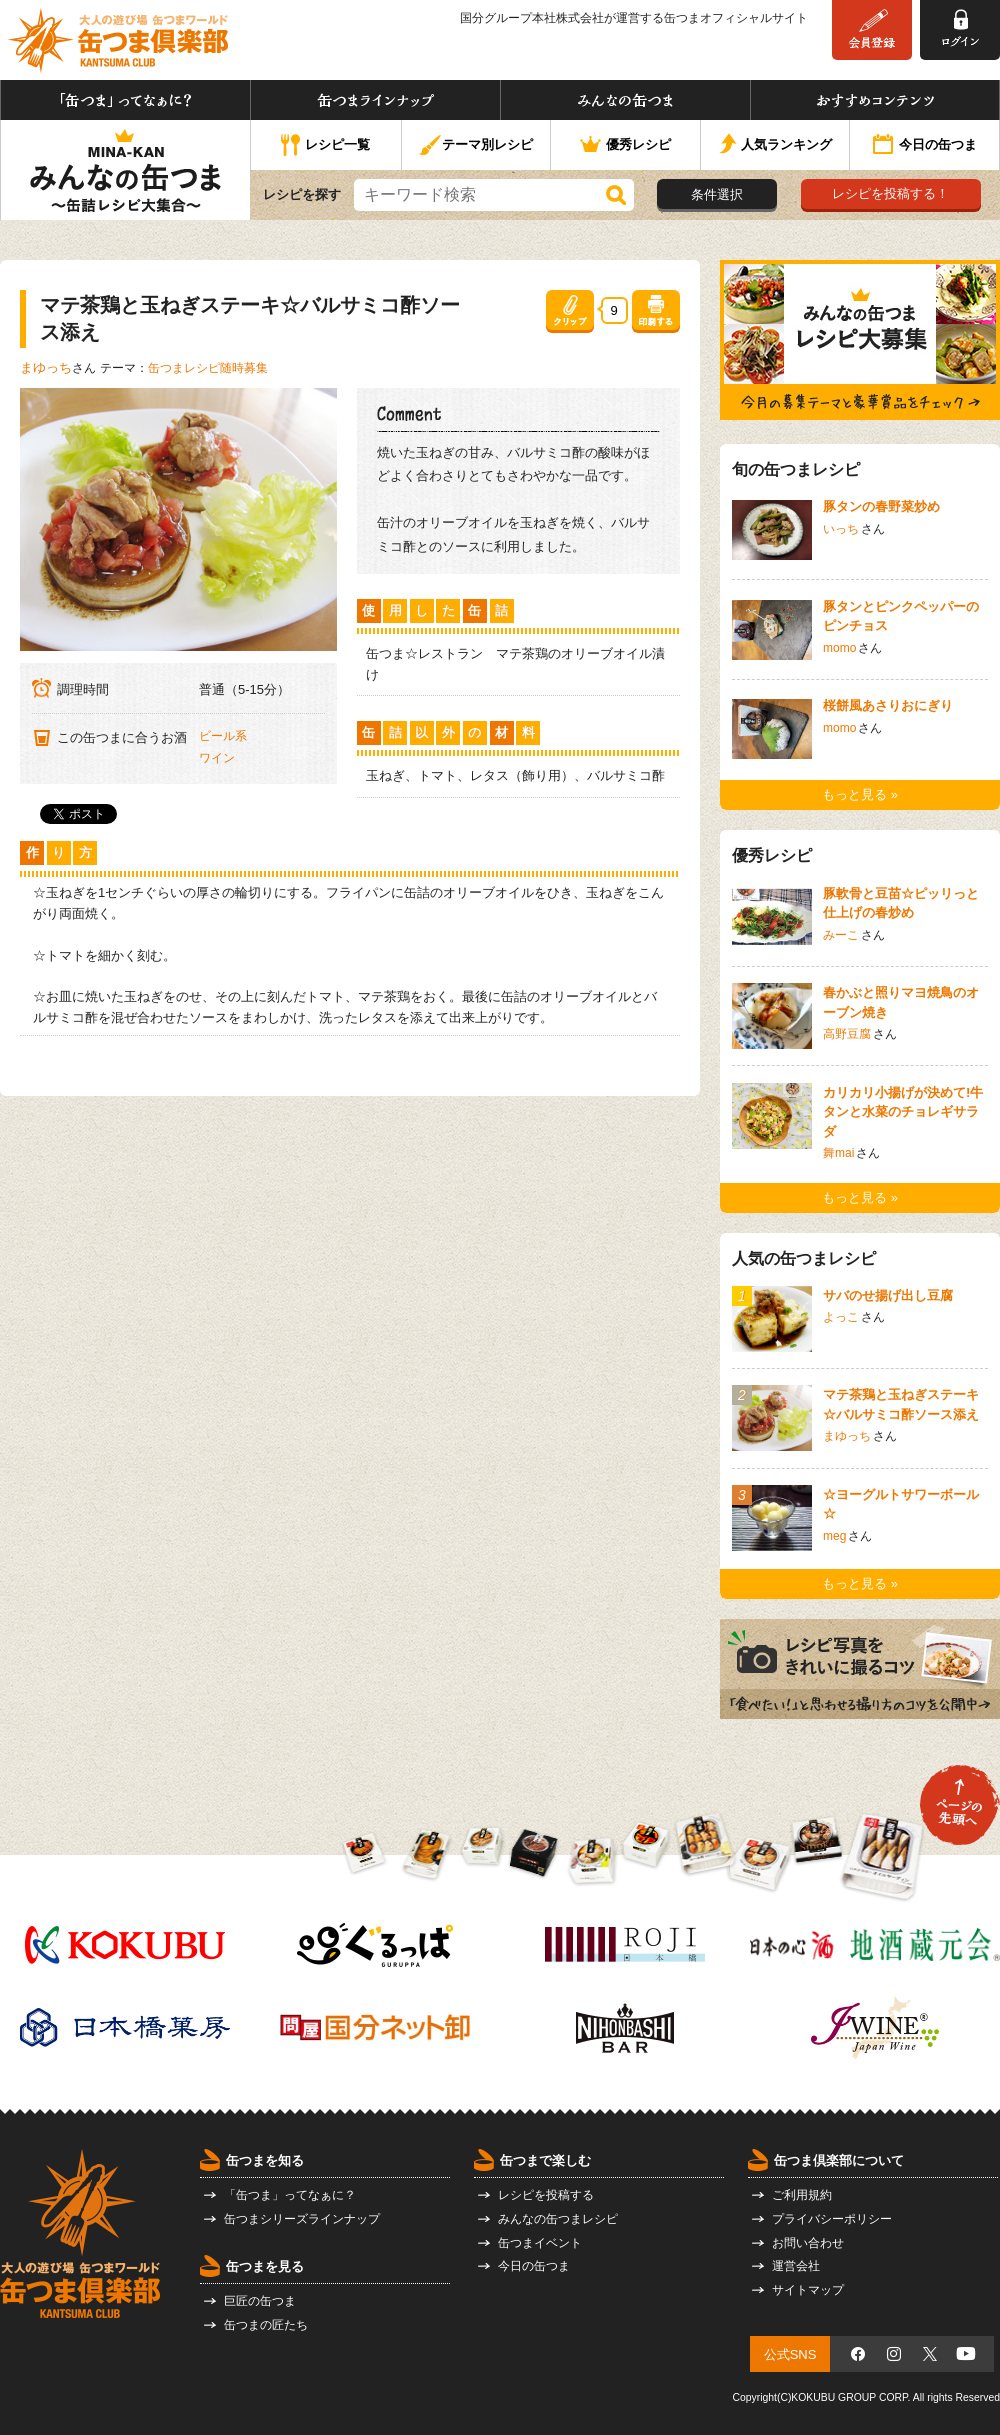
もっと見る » (860, 794)
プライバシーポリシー (832, 2219)
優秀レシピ (625, 145)
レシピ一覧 (325, 146)
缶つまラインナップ (375, 100)
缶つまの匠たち (266, 2325)
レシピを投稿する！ (890, 193)
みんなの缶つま (625, 100)
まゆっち (46, 367)
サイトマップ (808, 2290)
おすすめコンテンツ (875, 100)
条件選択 (717, 194)
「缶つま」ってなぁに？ (125, 100)
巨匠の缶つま (260, 2301)
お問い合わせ (808, 2243)
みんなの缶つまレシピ (558, 2219)
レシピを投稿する (546, 2195)
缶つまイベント (540, 2243)
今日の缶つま (925, 146)
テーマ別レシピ (475, 145)
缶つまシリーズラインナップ (302, 2219)
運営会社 (796, 2266)
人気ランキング (775, 145)
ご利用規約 (802, 2195)
